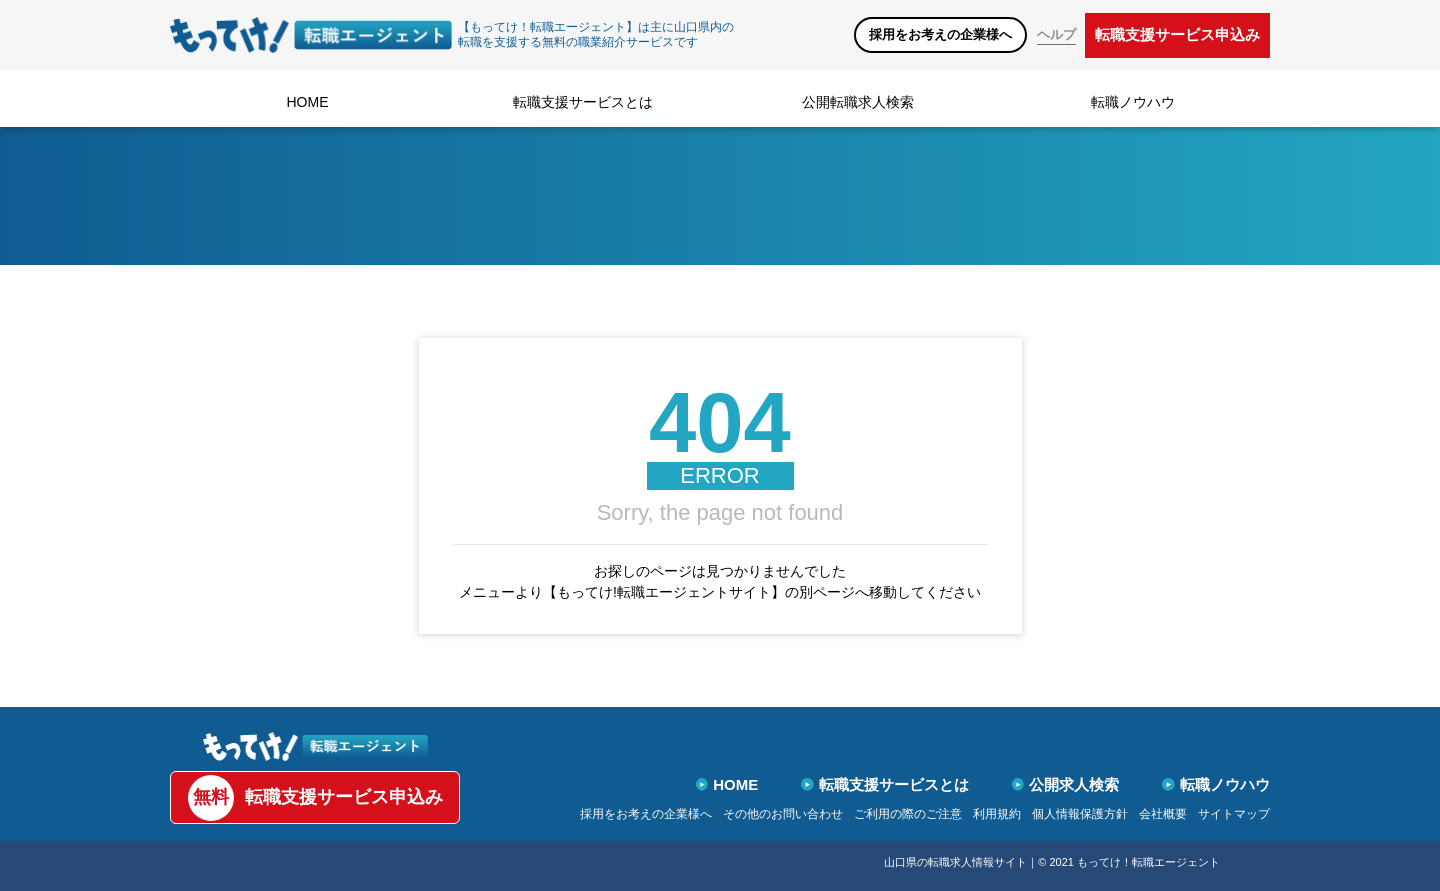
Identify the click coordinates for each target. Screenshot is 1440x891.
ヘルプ (1056, 34)
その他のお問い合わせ (783, 814)
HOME (308, 102)
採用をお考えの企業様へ (940, 34)
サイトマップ (1234, 814)
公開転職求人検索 (858, 102)
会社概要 (1163, 814)
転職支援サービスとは (583, 102)
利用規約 (997, 814)
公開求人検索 (1066, 784)
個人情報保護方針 (1080, 814)
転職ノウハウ (1133, 102)
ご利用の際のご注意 (908, 814)
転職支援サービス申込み (1177, 34)
